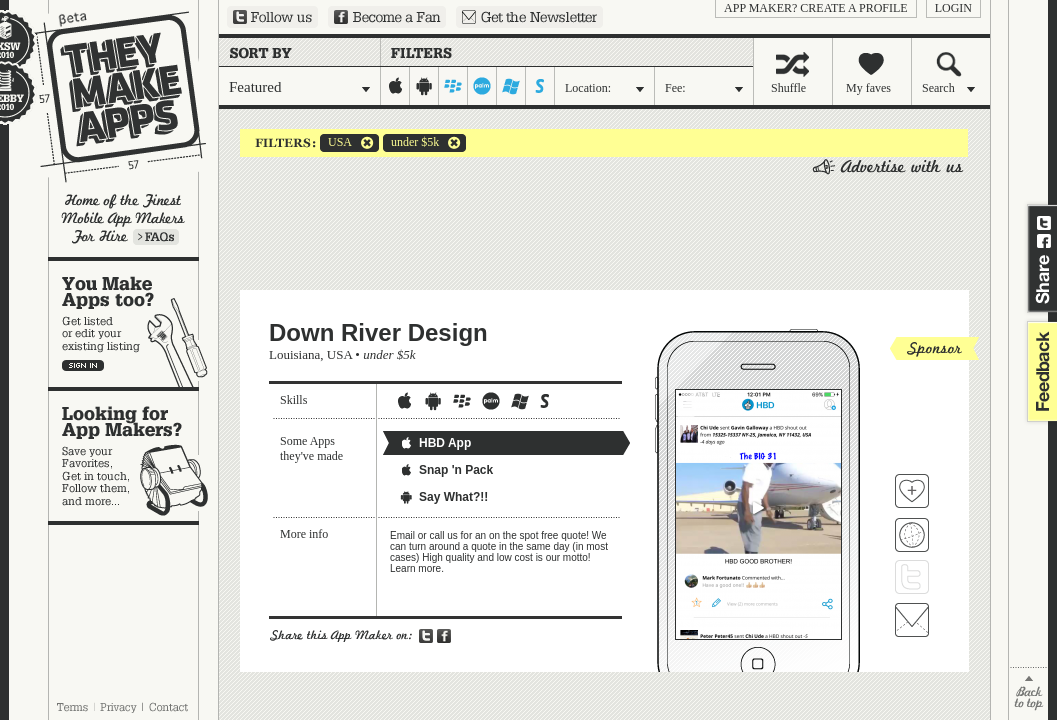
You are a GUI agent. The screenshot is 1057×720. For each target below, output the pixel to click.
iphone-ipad (395, 86)
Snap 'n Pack (446, 470)
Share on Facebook (1044, 241)
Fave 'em (912, 491)
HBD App (435, 443)
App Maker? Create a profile (816, 8)
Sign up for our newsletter (529, 17)
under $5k (411, 143)
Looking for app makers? (133, 456)
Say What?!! (443, 497)
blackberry (453, 86)
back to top (1028, 693)
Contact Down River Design (912, 620)
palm (482, 86)
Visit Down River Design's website (912, 535)
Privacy (118, 707)
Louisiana (294, 354)
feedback (1040, 371)
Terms (72, 707)
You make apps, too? (133, 324)
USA (336, 143)
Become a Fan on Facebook (387, 17)
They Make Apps (107, 96)
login (953, 8)
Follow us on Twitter (272, 17)
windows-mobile (511, 86)
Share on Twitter (1044, 223)
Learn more (156, 237)
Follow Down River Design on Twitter (912, 577)
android (424, 86)
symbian (540, 86)
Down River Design (378, 332)
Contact (170, 707)
